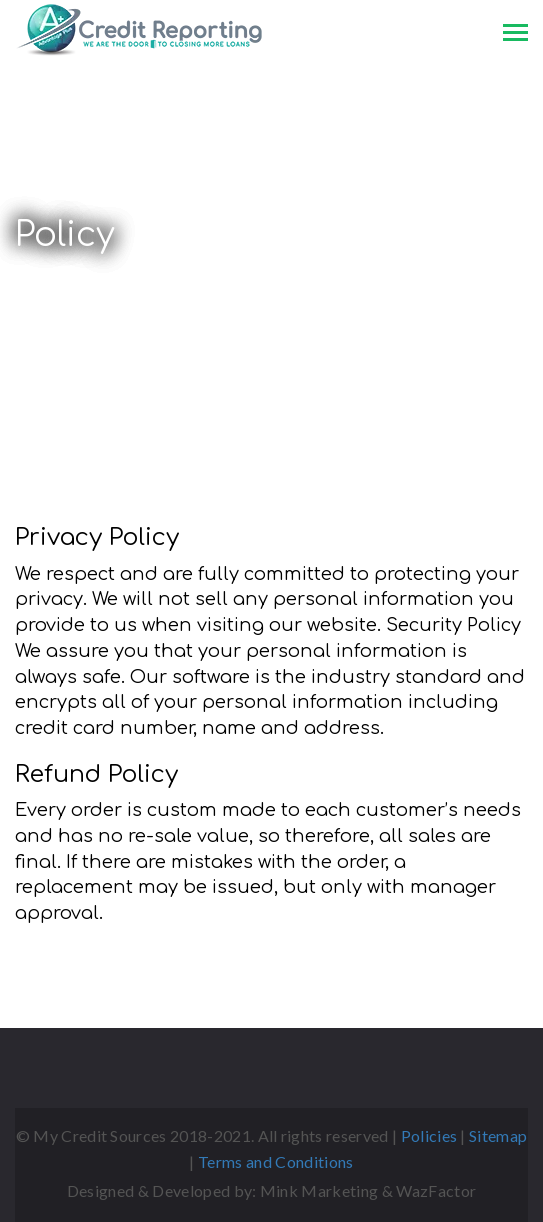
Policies (429, 1135)
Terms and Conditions (275, 1161)
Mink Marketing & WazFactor (368, 1190)
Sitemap (498, 1135)
